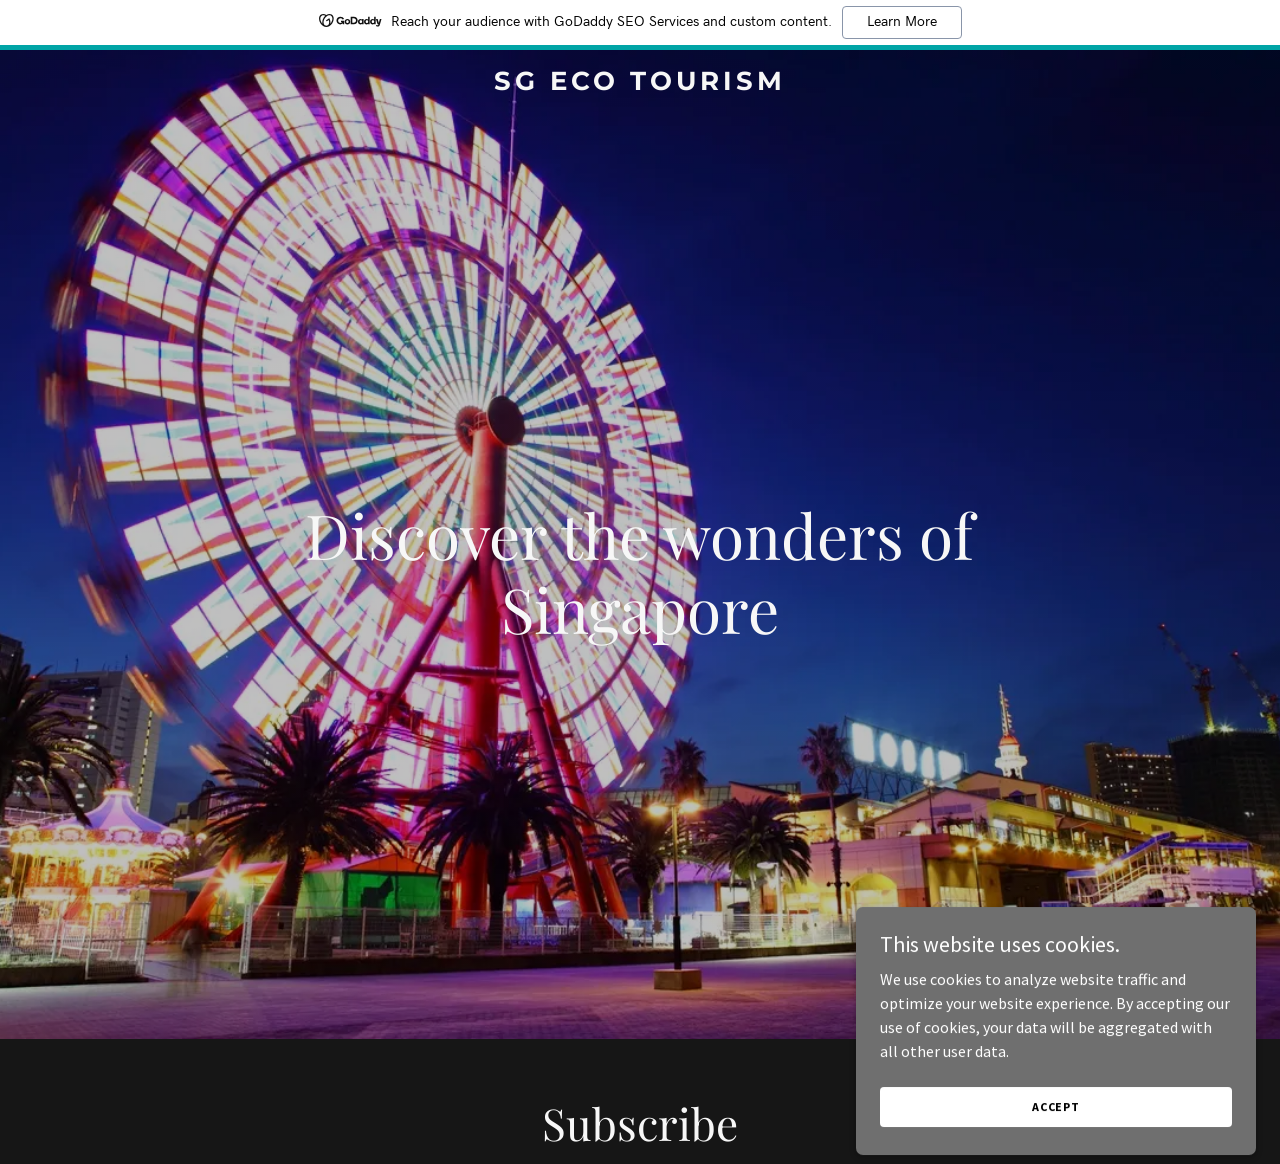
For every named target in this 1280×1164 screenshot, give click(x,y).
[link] (640, 84)
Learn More (902, 22)
